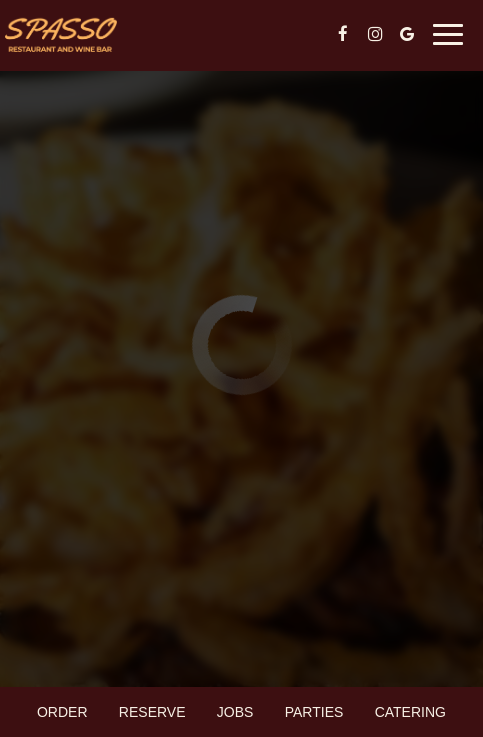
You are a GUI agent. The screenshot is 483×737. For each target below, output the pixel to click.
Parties (314, 712)
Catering (410, 712)
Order (62, 712)
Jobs (235, 712)
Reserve (152, 712)
